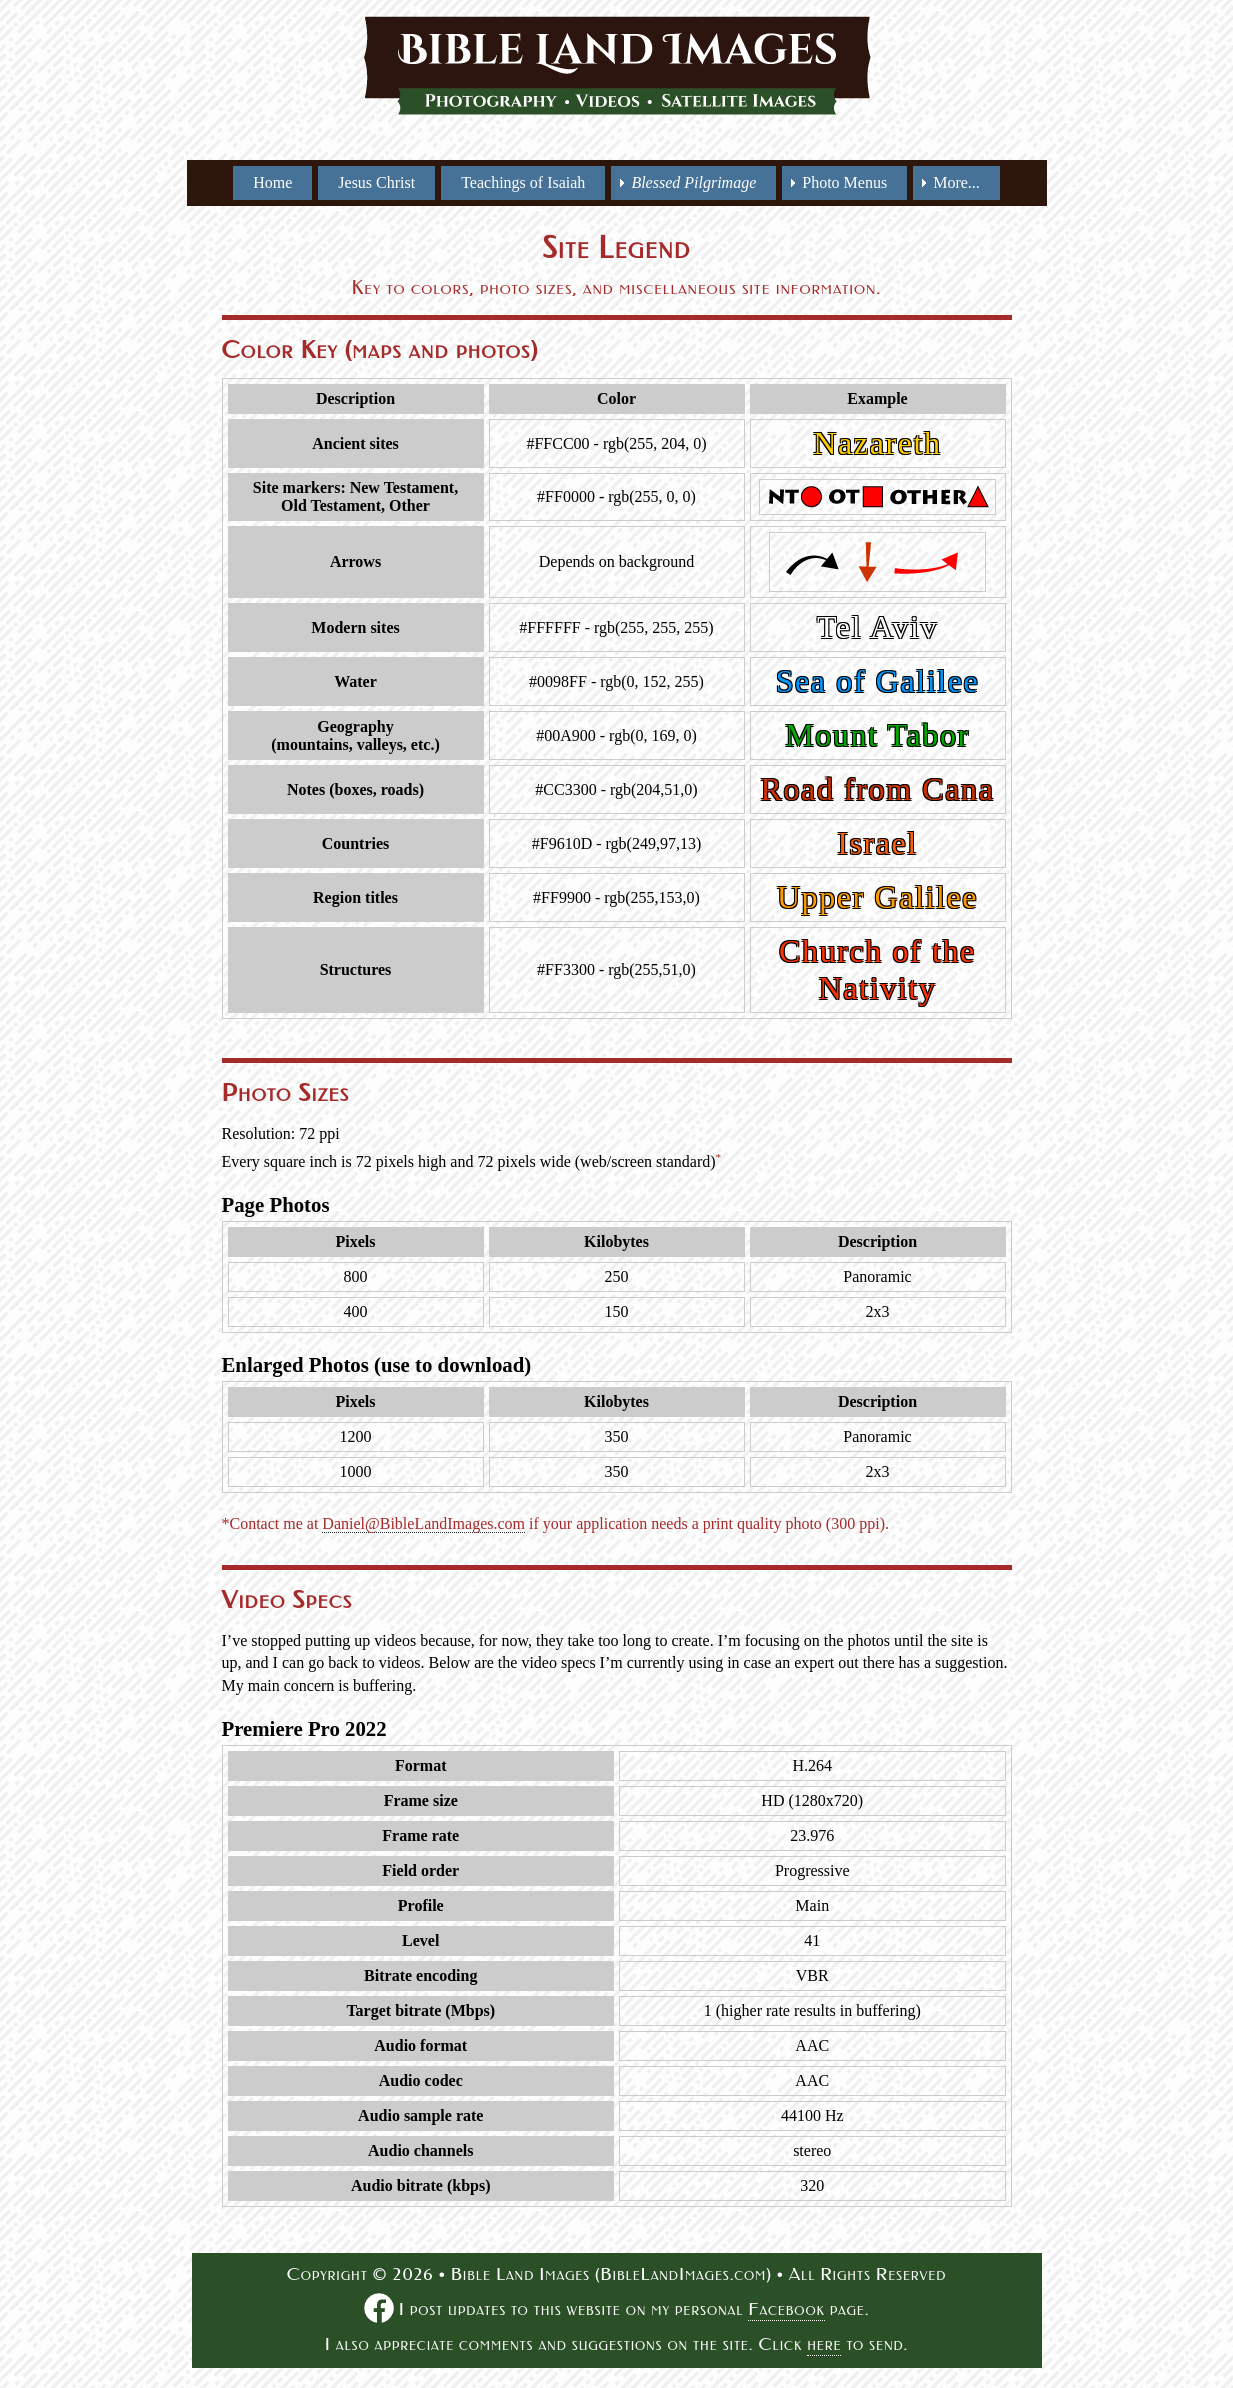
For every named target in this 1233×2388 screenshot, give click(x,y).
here (824, 2344)
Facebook (786, 2309)
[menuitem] (693, 183)
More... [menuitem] (956, 182)
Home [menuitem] (272, 182)
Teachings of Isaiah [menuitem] (523, 182)
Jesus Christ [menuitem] (376, 182)
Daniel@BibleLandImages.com (423, 1523)
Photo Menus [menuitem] (844, 182)
